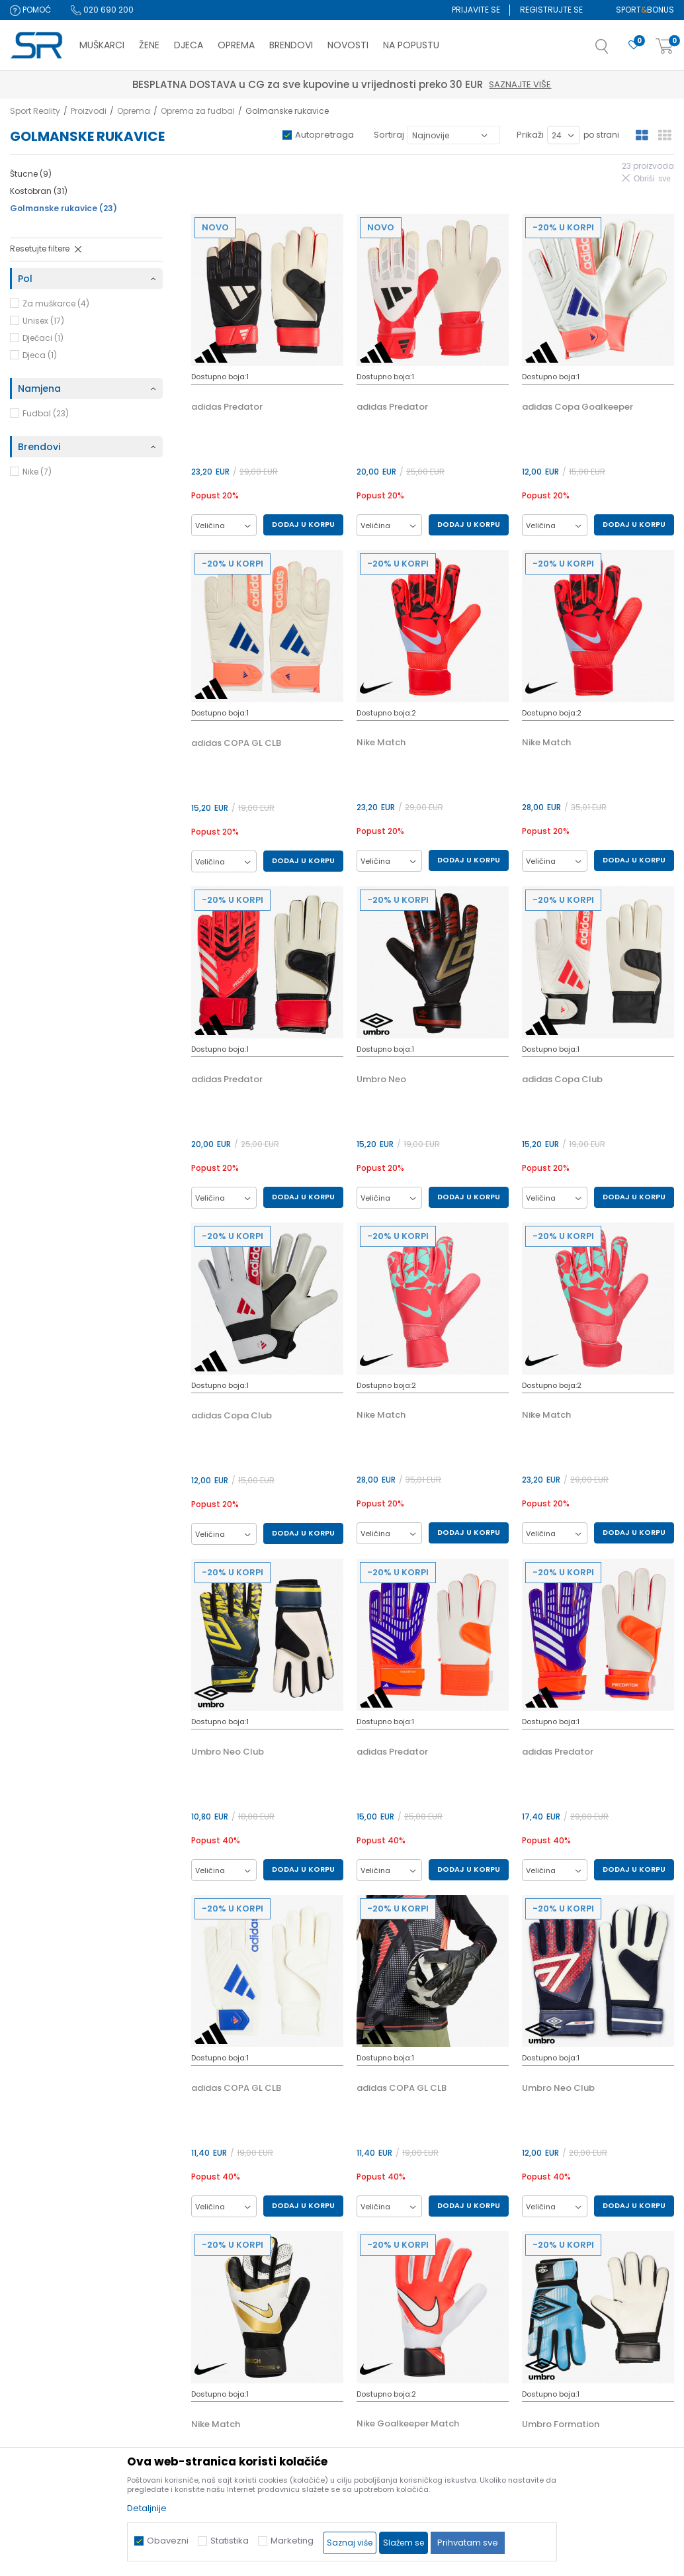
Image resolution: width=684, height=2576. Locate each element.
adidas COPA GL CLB (236, 743)
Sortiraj (389, 134)
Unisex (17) (43, 320)
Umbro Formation (560, 2424)
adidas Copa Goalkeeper (577, 407)
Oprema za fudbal (198, 110)
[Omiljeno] (633, 45)
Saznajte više (403, 84)
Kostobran (38, 191)
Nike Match (381, 743)
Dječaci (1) (43, 338)
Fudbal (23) (45, 413)
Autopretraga (324, 134)
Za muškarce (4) (55, 303)
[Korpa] (665, 47)
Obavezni (168, 2540)
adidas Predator (227, 407)
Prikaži (530, 134)
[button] (615, 50)
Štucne (31, 173)
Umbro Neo (381, 1079)
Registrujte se (551, 9)
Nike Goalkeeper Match (408, 2424)
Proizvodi (89, 110)
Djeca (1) (39, 355)
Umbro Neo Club (227, 1752)
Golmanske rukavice (63, 208)
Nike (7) (37, 471)
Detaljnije (147, 2508)
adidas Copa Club (562, 1079)
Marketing (292, 2540)
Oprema (133, 110)
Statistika (229, 2540)
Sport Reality (35, 110)
